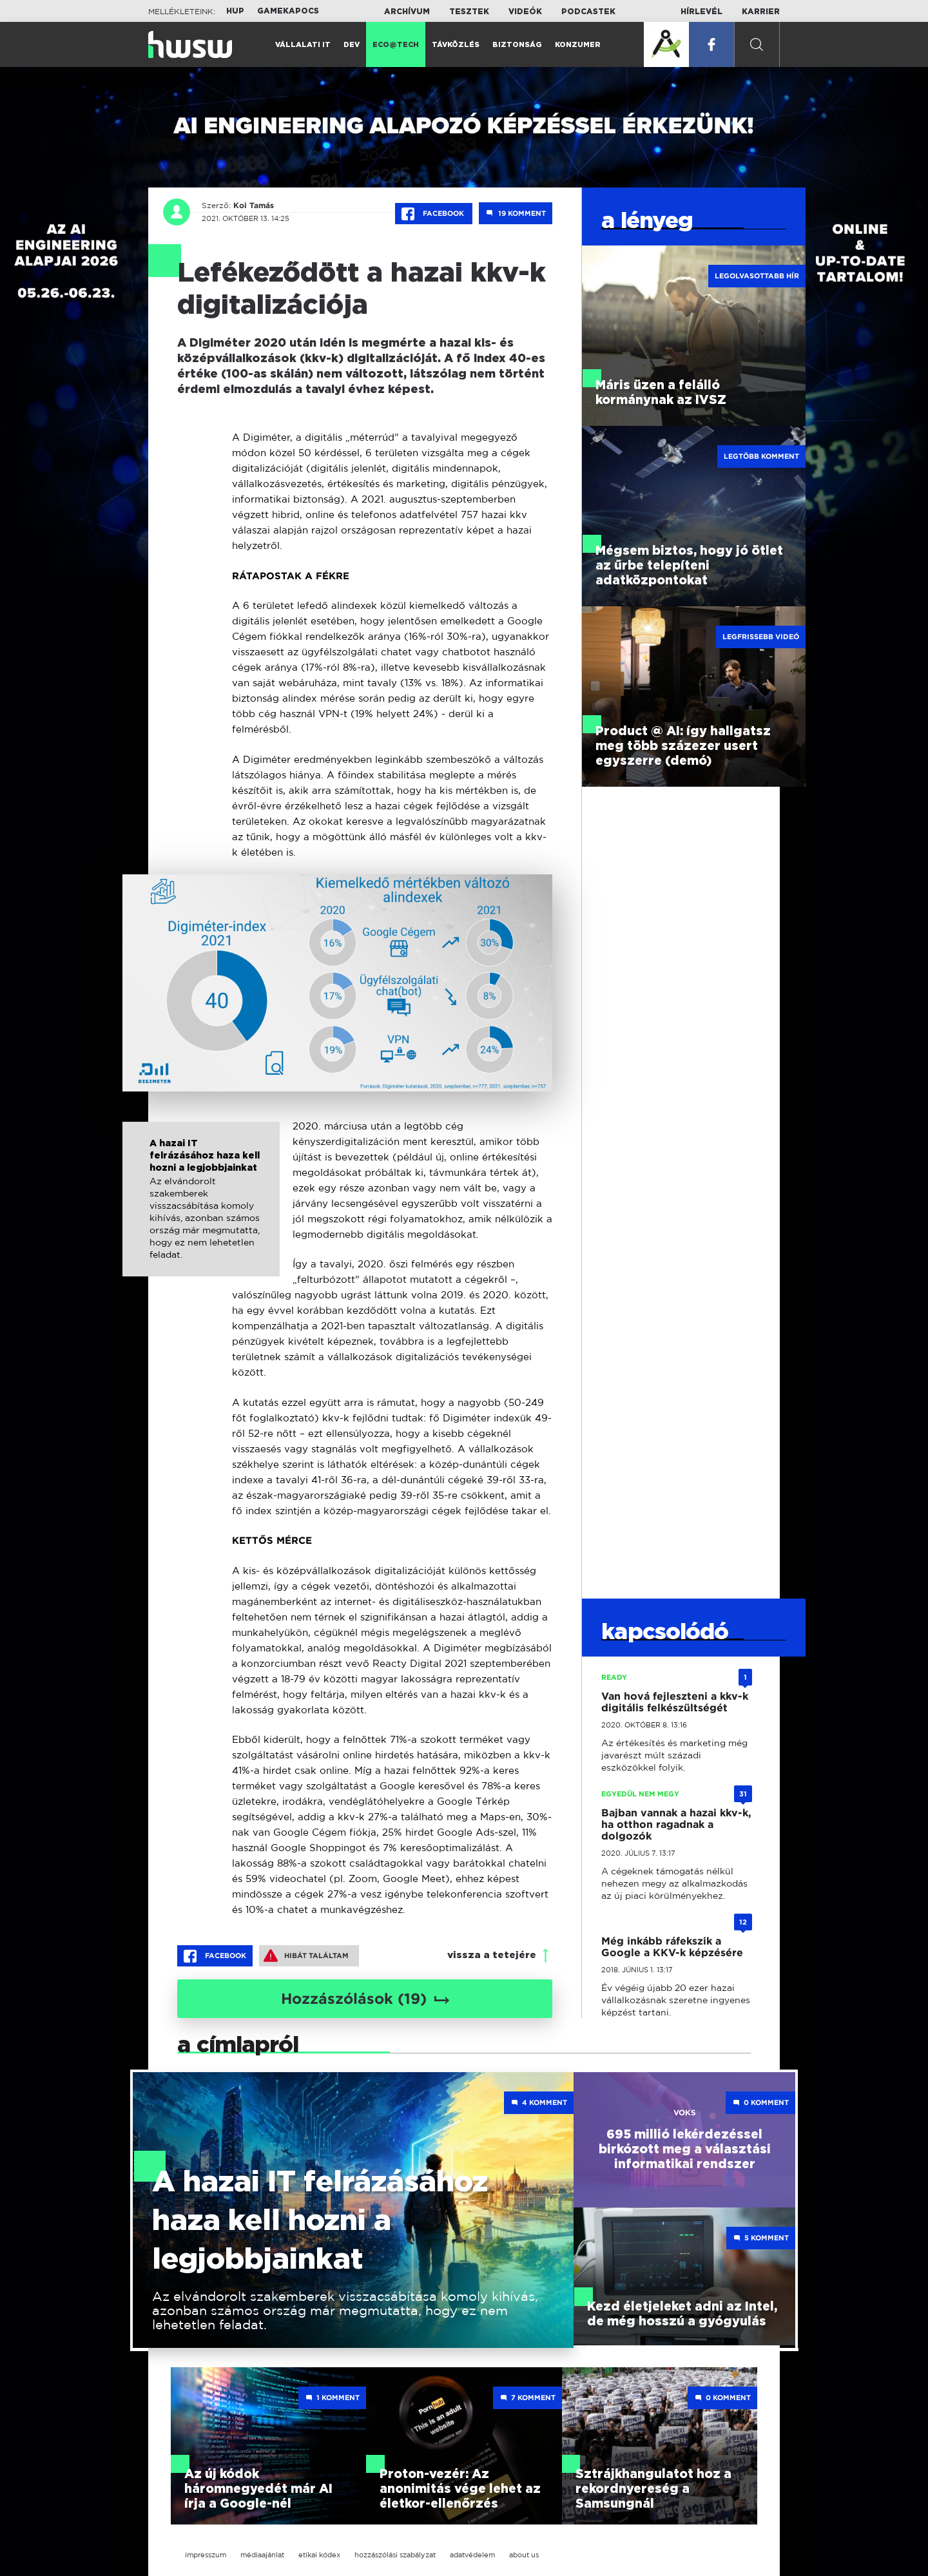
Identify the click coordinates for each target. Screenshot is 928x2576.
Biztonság (517, 44)
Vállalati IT (303, 44)
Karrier (761, 11)
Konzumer (578, 44)
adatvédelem (472, 2555)
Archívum (407, 11)
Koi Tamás (251, 205)
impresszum (205, 2555)
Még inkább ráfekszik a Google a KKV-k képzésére (672, 1946)
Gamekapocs (288, 11)
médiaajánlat (262, 2555)
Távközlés (455, 44)
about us (524, 2555)
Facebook (433, 213)
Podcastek (588, 11)
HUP (235, 11)
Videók (525, 11)
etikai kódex (319, 2555)
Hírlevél (701, 11)
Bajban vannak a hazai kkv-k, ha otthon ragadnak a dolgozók (676, 1824)
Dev (351, 44)
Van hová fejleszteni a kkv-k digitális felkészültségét (674, 1702)
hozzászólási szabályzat (395, 2555)
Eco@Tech (395, 44)
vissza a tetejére (491, 1955)
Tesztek (469, 11)
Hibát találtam (306, 1955)
